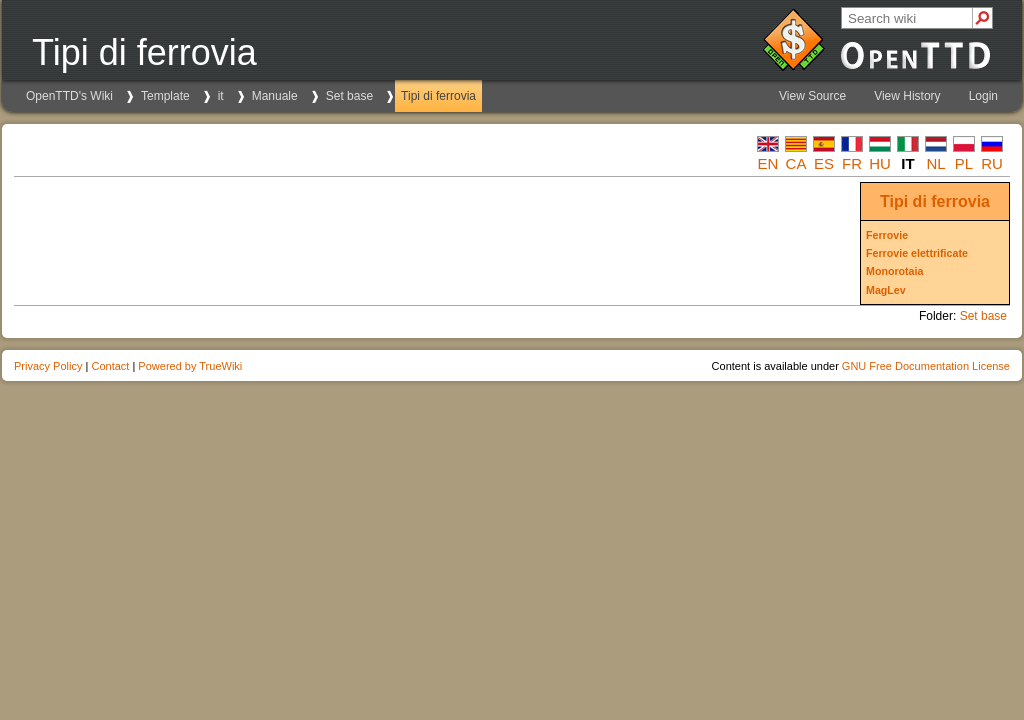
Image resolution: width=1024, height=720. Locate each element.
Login (983, 96)
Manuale (275, 96)
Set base (349, 96)
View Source (812, 96)
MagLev (886, 290)
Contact (110, 366)
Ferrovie (887, 235)
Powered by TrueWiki (190, 366)
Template (165, 96)
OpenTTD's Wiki (69, 96)
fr (852, 163)
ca (796, 163)
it (221, 96)
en (768, 163)
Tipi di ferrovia (438, 96)
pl (964, 163)
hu (880, 163)
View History (907, 96)
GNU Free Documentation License (926, 366)
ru (992, 163)
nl (935, 163)
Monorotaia (894, 271)
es (824, 163)
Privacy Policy (48, 366)
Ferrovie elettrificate (917, 253)
